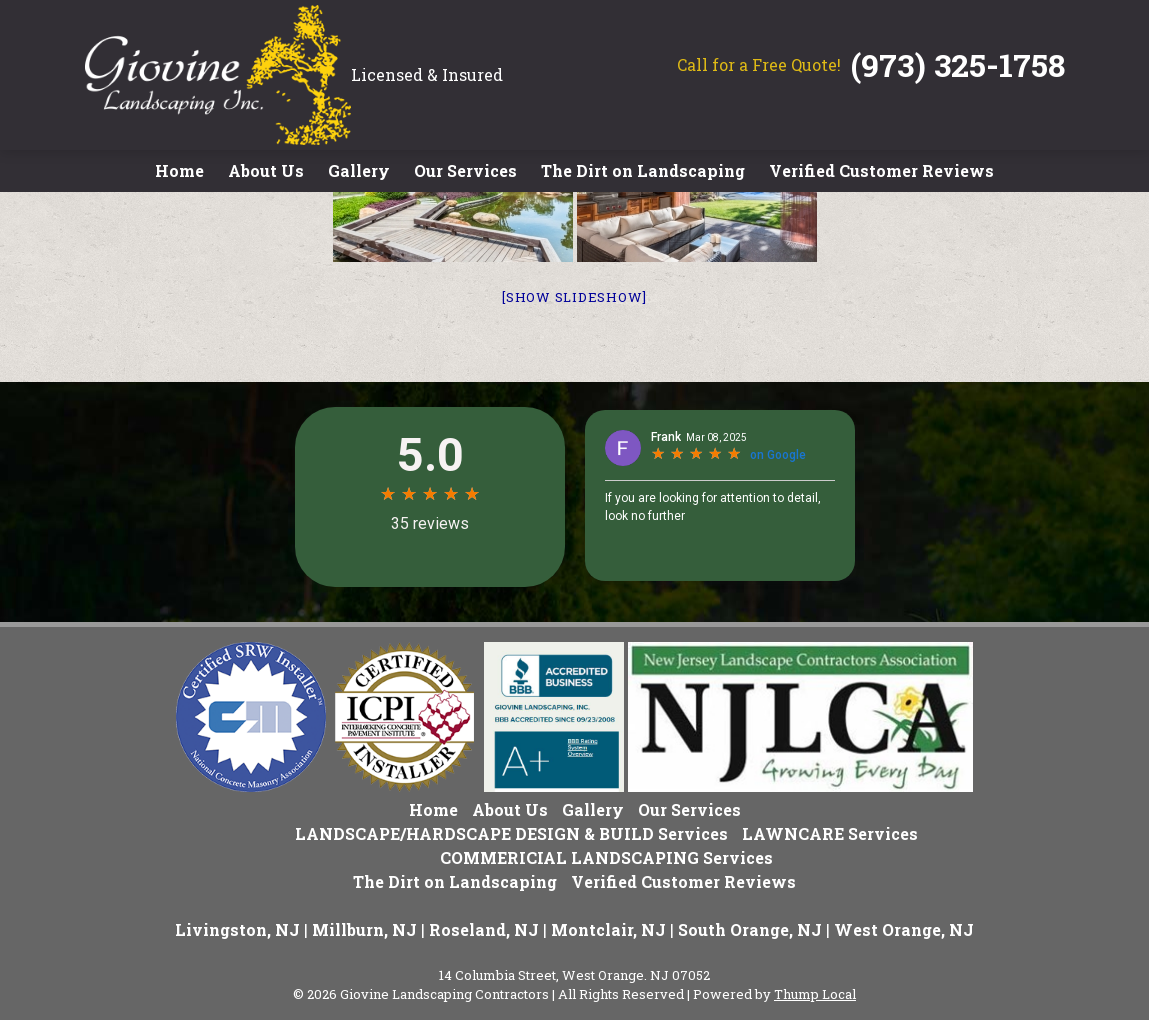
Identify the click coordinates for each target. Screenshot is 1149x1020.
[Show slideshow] (574, 297)
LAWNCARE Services (830, 833)
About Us (266, 170)
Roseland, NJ (484, 929)
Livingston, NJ (237, 929)
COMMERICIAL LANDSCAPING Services (606, 857)
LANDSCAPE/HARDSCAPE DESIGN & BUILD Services (511, 833)
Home (179, 170)
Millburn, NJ (364, 929)
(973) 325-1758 (958, 64)
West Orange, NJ (904, 929)
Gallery (359, 170)
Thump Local (815, 994)
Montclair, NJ (608, 929)
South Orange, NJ (750, 929)
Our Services (465, 170)
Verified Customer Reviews (881, 170)
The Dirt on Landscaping (643, 170)
